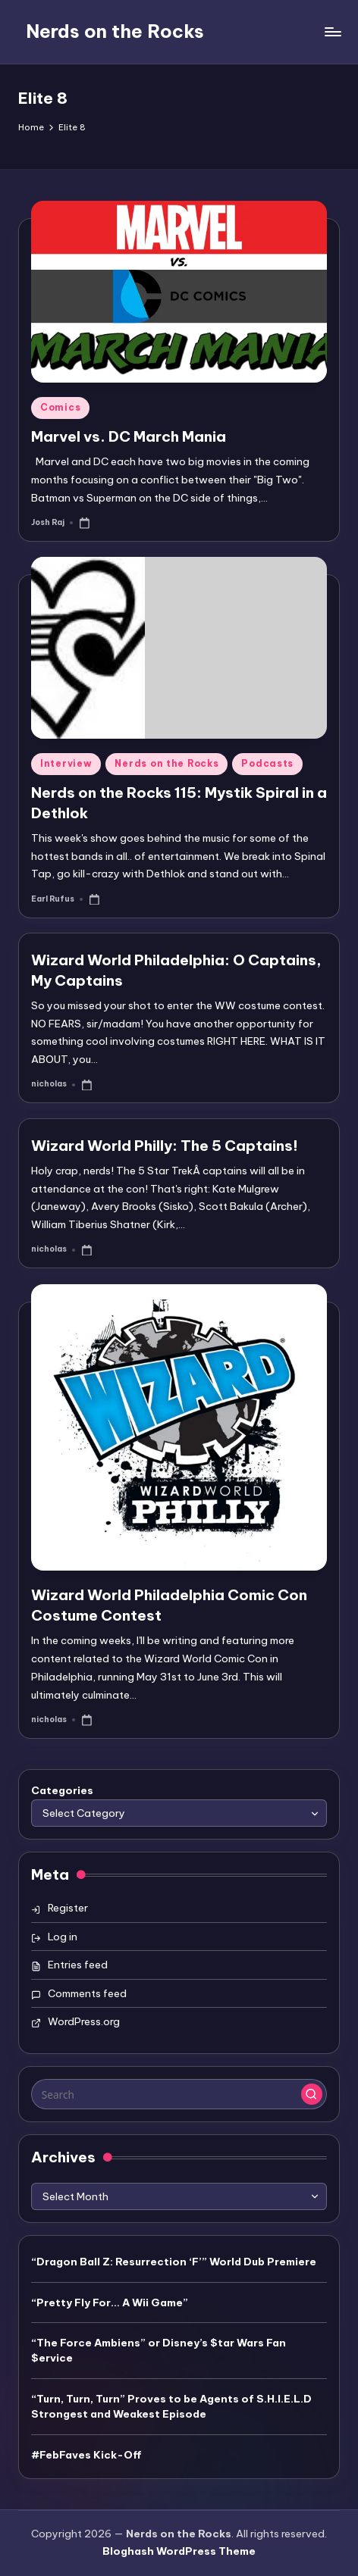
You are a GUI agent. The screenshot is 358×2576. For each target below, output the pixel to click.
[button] (311, 2094)
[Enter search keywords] (179, 2094)
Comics (60, 407)
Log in (62, 1936)
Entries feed (78, 1964)
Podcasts (267, 763)
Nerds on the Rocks (115, 31)
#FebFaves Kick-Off (86, 2455)
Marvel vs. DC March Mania (128, 436)
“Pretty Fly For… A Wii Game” (109, 2302)
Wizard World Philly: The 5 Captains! (164, 1145)
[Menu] (332, 31)
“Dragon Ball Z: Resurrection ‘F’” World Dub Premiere (173, 2261)
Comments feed (87, 1993)
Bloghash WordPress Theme (179, 2551)
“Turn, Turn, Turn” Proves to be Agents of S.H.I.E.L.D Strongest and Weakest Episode (171, 2406)
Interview (66, 763)
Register (68, 1908)
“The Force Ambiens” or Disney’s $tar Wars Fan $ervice (158, 2350)
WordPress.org (84, 2021)
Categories (62, 1790)
